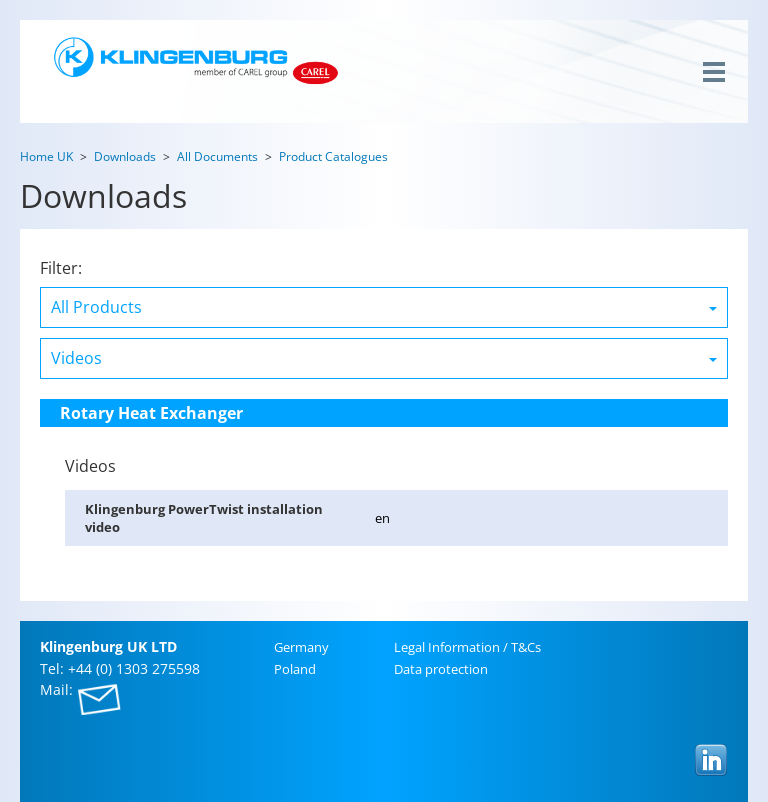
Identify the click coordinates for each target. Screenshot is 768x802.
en (382, 518)
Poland (295, 669)
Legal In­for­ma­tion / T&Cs (467, 647)
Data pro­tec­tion (441, 669)
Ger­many (301, 647)
